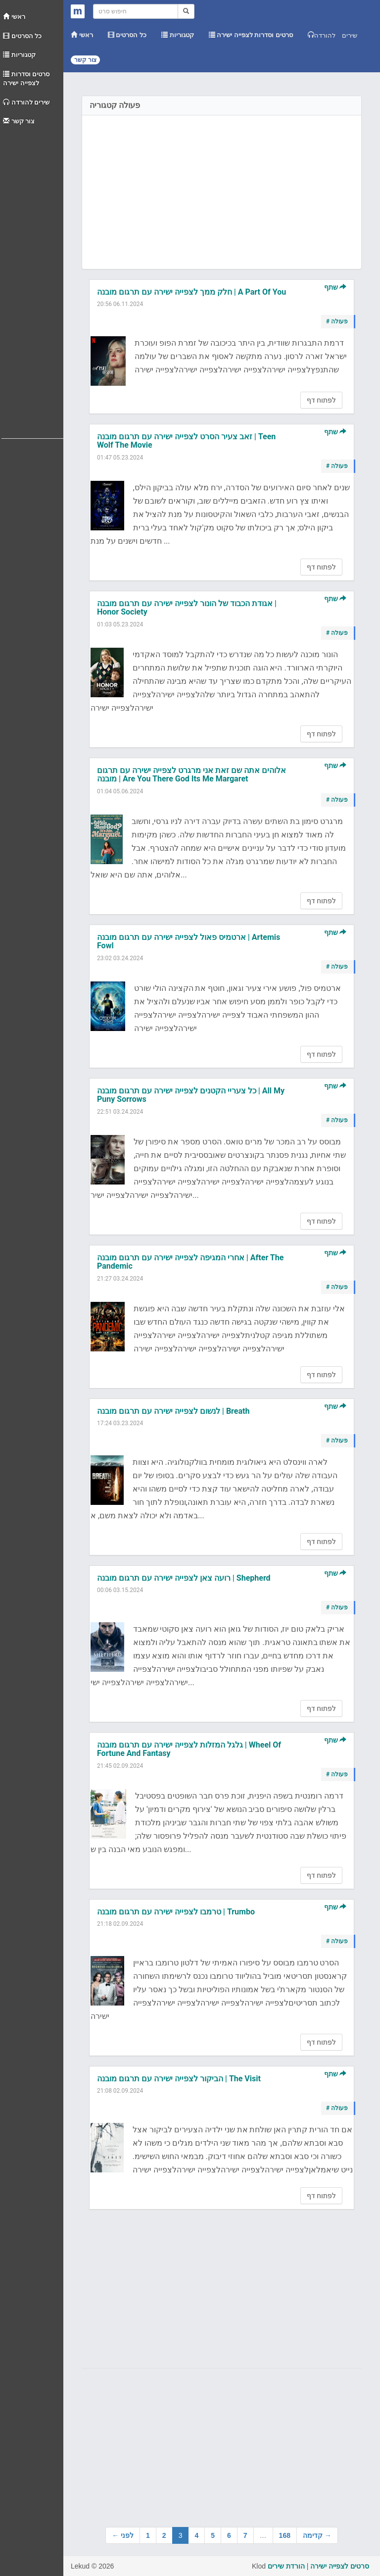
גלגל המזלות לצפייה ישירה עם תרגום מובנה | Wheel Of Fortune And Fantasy (189, 1749)
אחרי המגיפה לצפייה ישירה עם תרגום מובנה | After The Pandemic (190, 1262)
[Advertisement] (32, 279)
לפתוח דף (321, 400)
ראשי (14, 16)
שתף (335, 287)
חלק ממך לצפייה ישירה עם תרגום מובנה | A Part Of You (191, 292)
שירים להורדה (26, 102)
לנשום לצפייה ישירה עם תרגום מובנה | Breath (173, 1411)
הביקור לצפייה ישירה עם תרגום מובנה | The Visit (179, 2078)
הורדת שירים (286, 2566)
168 (284, 2535)
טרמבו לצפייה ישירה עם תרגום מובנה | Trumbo (176, 1911)
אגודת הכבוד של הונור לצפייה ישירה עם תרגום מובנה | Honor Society (187, 608)
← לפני (123, 2535)
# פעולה (337, 321)
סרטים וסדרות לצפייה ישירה (26, 78)
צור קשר (19, 121)
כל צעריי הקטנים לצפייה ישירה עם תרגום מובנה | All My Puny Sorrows (191, 1095)
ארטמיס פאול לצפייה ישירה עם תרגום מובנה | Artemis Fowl (188, 941)
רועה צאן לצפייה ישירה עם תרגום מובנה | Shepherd (184, 1578)
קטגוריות (19, 54)
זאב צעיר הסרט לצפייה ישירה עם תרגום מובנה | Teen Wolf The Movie (186, 441)
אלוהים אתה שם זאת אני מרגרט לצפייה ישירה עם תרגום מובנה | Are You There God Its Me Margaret (191, 775)
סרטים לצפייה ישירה (339, 2566)
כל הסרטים (22, 36)
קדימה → (317, 2535)
